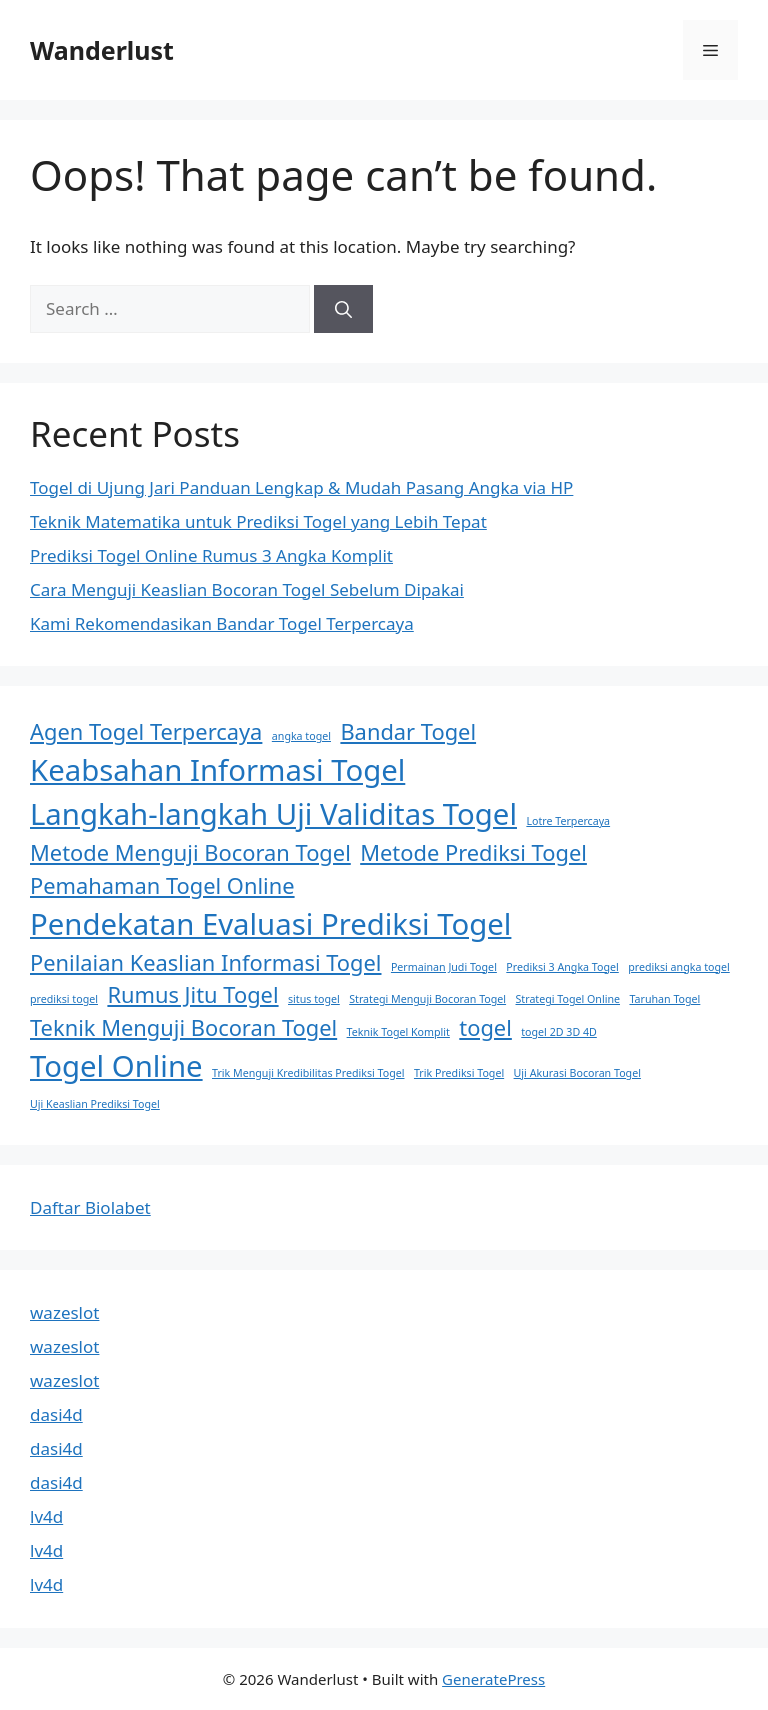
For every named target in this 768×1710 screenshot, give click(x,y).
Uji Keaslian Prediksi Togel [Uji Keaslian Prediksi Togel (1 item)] (95, 1104)
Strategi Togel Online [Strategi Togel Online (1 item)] (568, 999)
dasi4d (56, 1414)
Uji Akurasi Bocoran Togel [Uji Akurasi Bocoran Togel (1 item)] (577, 1073)
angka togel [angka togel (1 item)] (301, 736)
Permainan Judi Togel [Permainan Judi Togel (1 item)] (444, 967)
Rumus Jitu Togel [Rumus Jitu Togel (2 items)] (192, 994)
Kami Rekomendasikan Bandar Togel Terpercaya (222, 623)
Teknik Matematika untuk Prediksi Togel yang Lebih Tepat (258, 521)
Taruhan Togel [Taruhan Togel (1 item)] (664, 999)
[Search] (343, 309)
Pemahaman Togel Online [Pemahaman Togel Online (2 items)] (162, 885)
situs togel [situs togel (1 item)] (314, 999)
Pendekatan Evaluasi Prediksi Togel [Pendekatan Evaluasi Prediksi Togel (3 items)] (270, 924)
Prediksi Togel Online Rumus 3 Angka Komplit (211, 555)
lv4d (46, 1516)
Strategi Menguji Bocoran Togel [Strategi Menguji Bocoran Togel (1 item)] (427, 999)
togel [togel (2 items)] (485, 1027)
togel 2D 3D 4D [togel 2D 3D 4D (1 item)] (559, 1032)
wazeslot (64, 1312)
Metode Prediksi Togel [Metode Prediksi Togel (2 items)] (473, 852)
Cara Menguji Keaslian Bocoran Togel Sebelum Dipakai (247, 589)
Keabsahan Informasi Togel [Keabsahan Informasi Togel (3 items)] (217, 770)
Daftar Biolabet (90, 1207)
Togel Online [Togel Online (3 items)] (116, 1066)
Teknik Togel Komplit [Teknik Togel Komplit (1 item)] (398, 1032)
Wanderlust (102, 50)
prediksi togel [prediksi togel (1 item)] (64, 999)
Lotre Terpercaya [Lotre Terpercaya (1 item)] (568, 821)
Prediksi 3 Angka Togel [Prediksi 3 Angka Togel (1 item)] (562, 967)
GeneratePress (493, 1679)
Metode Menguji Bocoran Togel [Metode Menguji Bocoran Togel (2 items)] (190, 852)
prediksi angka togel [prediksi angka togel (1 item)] (679, 967)
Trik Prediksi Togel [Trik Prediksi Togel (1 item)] (459, 1073)
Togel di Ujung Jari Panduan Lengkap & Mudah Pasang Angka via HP (301, 487)
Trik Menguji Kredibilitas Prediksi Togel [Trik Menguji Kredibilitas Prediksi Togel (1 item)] (308, 1073)
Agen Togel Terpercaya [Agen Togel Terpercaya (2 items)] (146, 731)
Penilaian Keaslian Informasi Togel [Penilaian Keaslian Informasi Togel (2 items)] (205, 962)
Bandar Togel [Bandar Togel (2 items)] (408, 731)
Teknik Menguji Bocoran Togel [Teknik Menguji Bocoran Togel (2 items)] (183, 1027)
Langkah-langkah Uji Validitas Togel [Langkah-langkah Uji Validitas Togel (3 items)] (273, 814)
